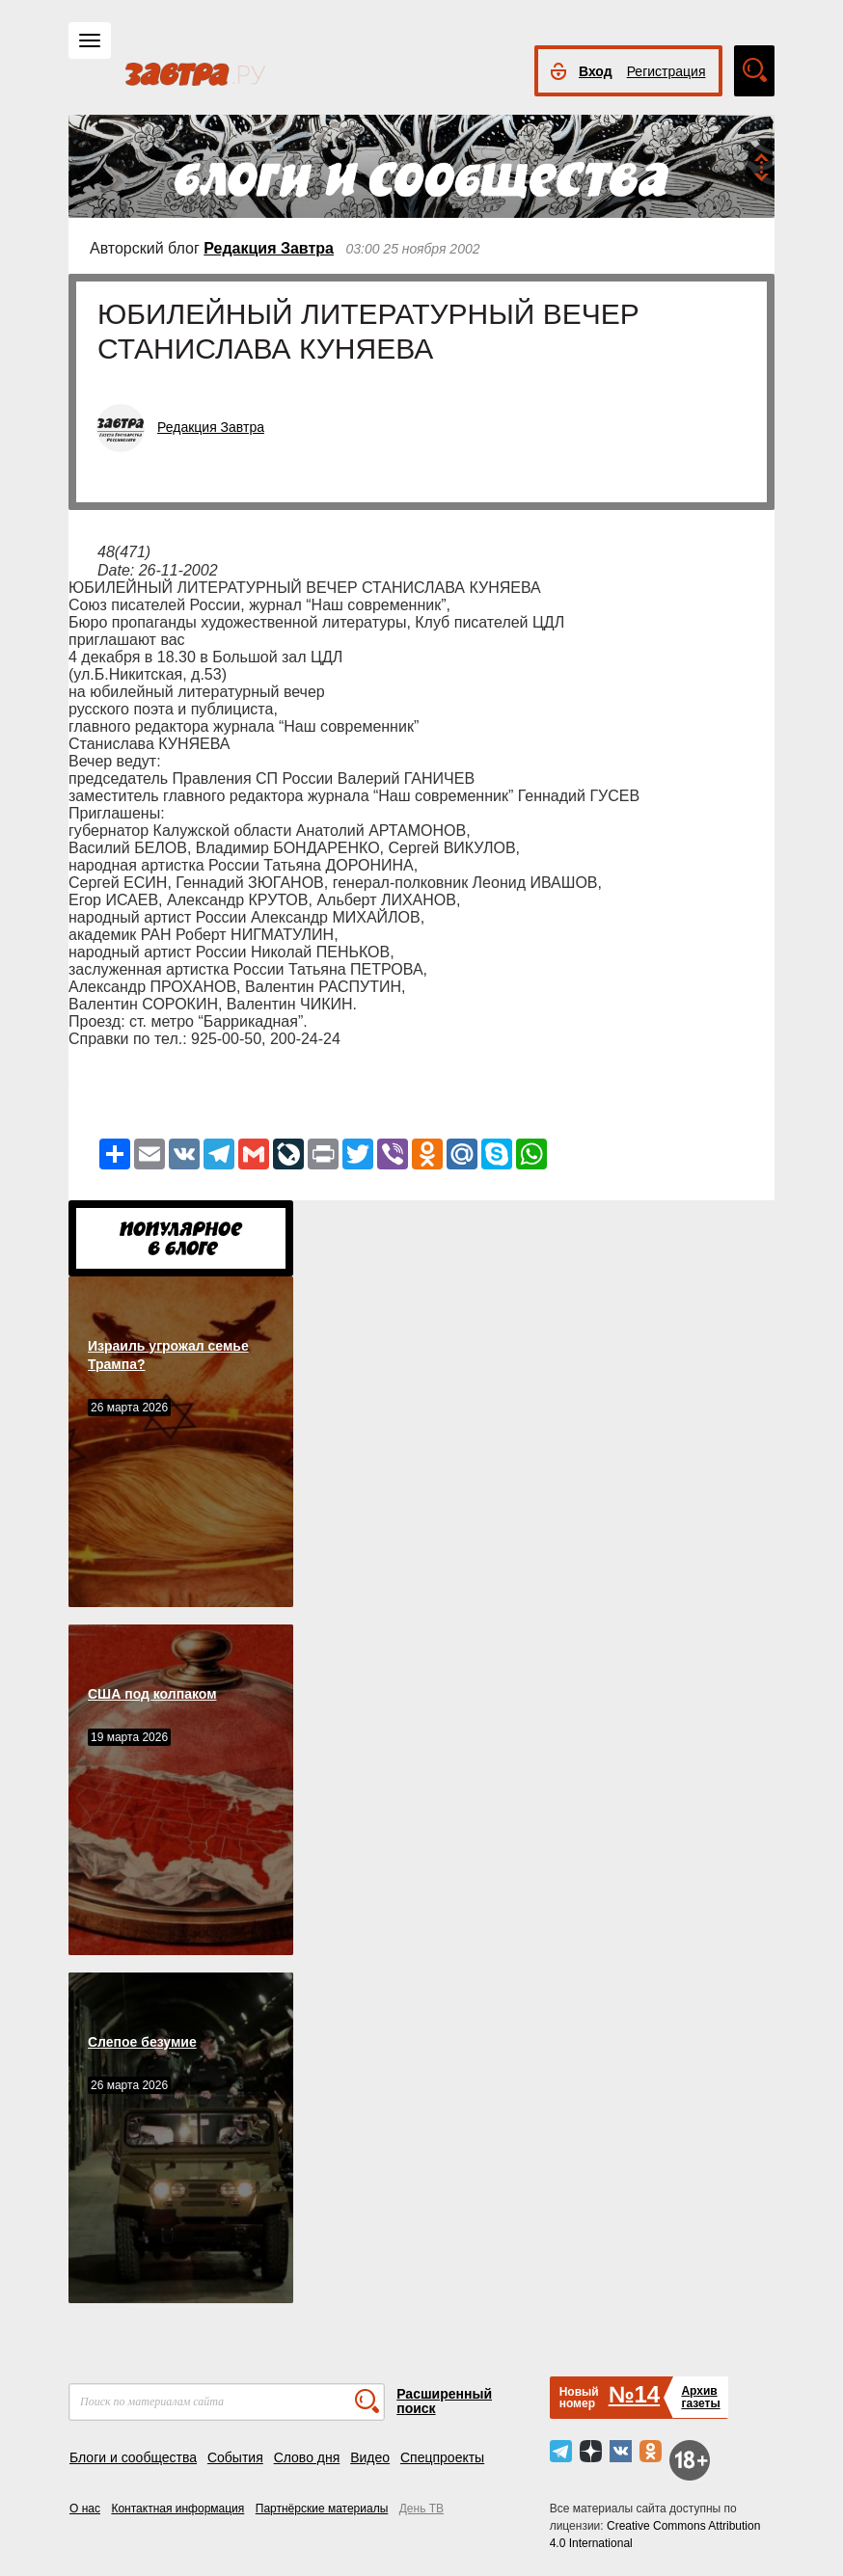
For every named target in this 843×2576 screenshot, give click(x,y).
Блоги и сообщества (133, 2457)
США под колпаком (152, 1694)
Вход (595, 71)
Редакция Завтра (269, 248)
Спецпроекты (442, 2457)
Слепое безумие (142, 2042)
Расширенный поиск (444, 2401)
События (235, 2457)
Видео (370, 2457)
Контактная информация (177, 2508)
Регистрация (666, 71)
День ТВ (421, 2508)
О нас (84, 2508)
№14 (634, 2394)
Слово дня (307, 2457)
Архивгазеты (700, 2397)
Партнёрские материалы (322, 2508)
